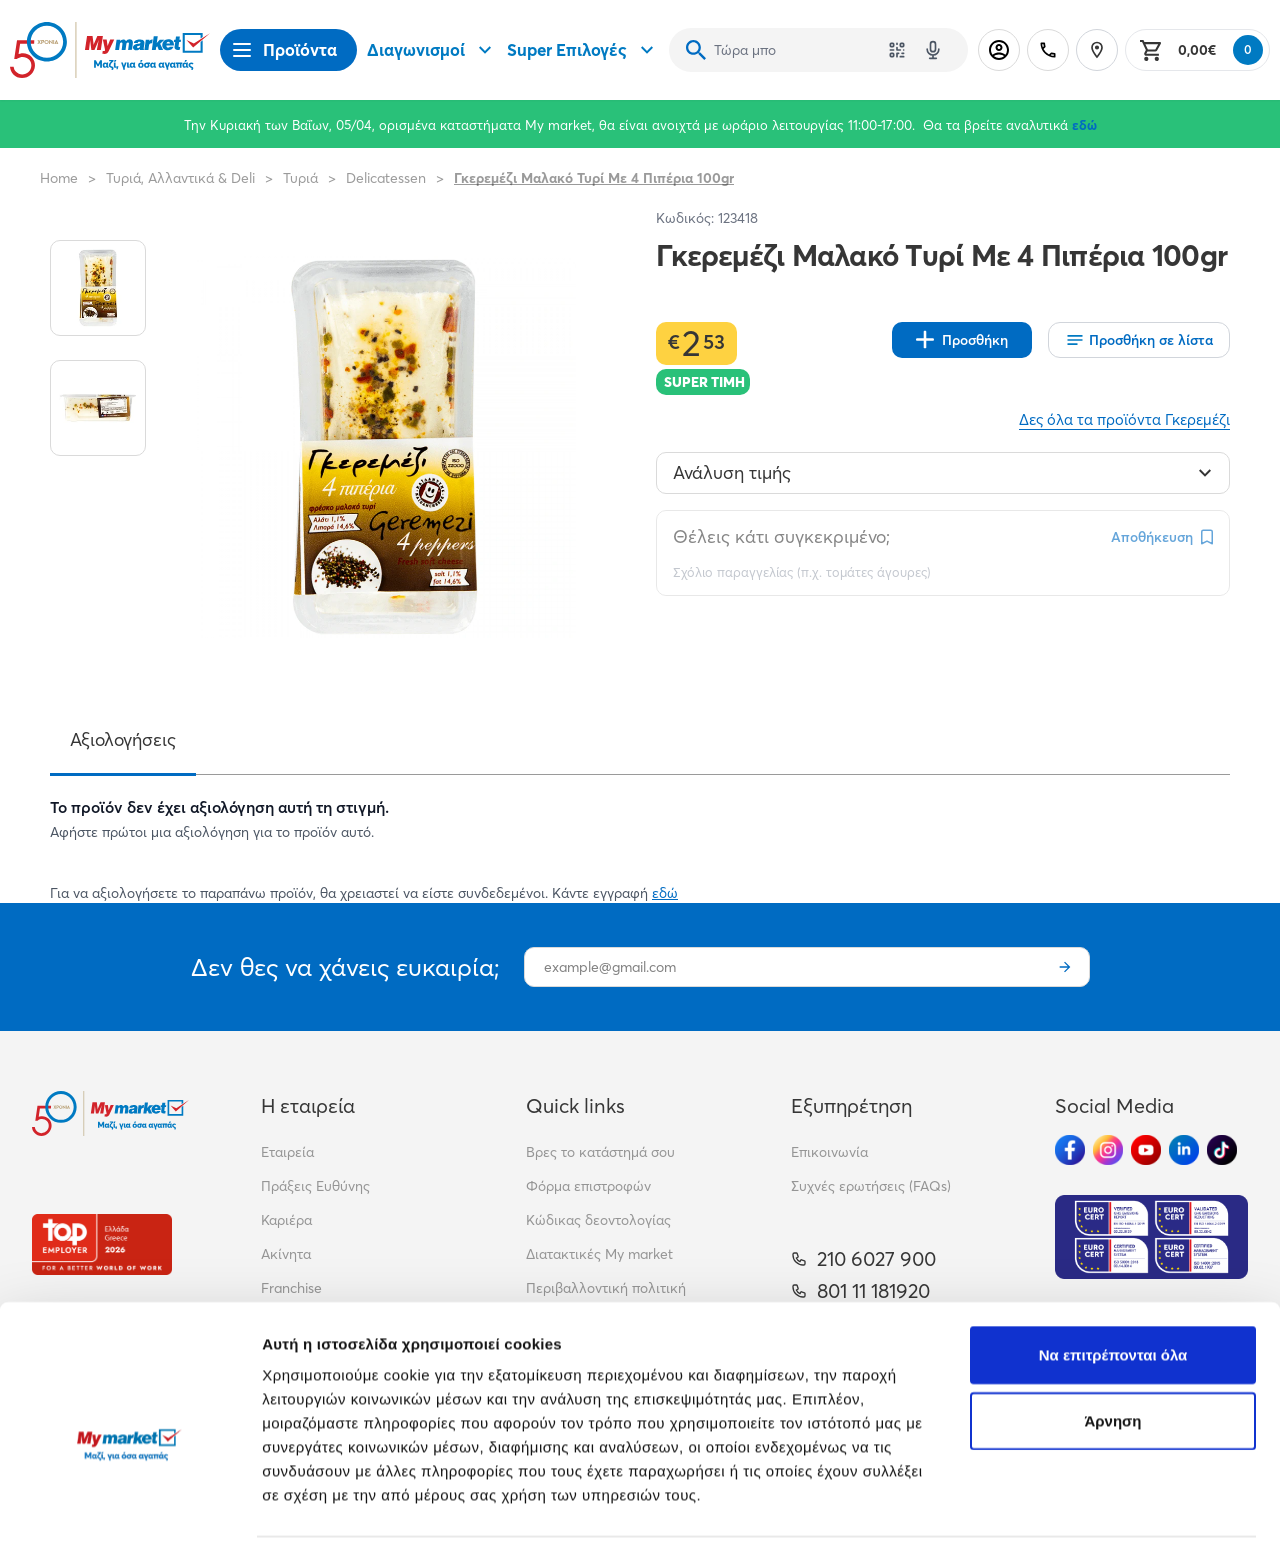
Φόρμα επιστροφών (588, 1186)
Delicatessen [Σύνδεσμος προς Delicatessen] (386, 178)
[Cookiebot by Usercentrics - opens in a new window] (129, 1517)
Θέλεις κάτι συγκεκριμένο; (781, 536)
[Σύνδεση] (999, 50)
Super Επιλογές (583, 50)
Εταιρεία (287, 1152)
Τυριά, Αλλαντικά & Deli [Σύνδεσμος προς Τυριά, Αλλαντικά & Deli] (180, 178)
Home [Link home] (59, 178)
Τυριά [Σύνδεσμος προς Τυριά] (300, 178)
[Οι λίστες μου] (1139, 340)
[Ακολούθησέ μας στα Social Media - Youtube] (1146, 1150)
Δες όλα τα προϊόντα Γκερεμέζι (1124, 419)
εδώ (1084, 125)
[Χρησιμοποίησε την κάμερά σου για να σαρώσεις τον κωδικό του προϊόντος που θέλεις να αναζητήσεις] (897, 50)
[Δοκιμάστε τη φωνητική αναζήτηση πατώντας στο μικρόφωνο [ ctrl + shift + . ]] (933, 50)
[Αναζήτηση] (696, 50)
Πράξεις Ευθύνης (315, 1186)
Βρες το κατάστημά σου (600, 1152)
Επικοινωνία (829, 1152)
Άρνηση (1112, 1331)
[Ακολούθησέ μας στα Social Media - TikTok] (1222, 1150)
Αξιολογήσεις (123, 739)
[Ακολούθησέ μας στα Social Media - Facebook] (1070, 1150)
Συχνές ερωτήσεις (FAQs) (871, 1186)
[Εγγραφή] (1065, 967)
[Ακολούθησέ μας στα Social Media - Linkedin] (1184, 1150)
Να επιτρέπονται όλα (1113, 1265)
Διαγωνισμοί (432, 50)
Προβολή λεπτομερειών (348, 1516)
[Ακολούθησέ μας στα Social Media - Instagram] (1108, 1150)
